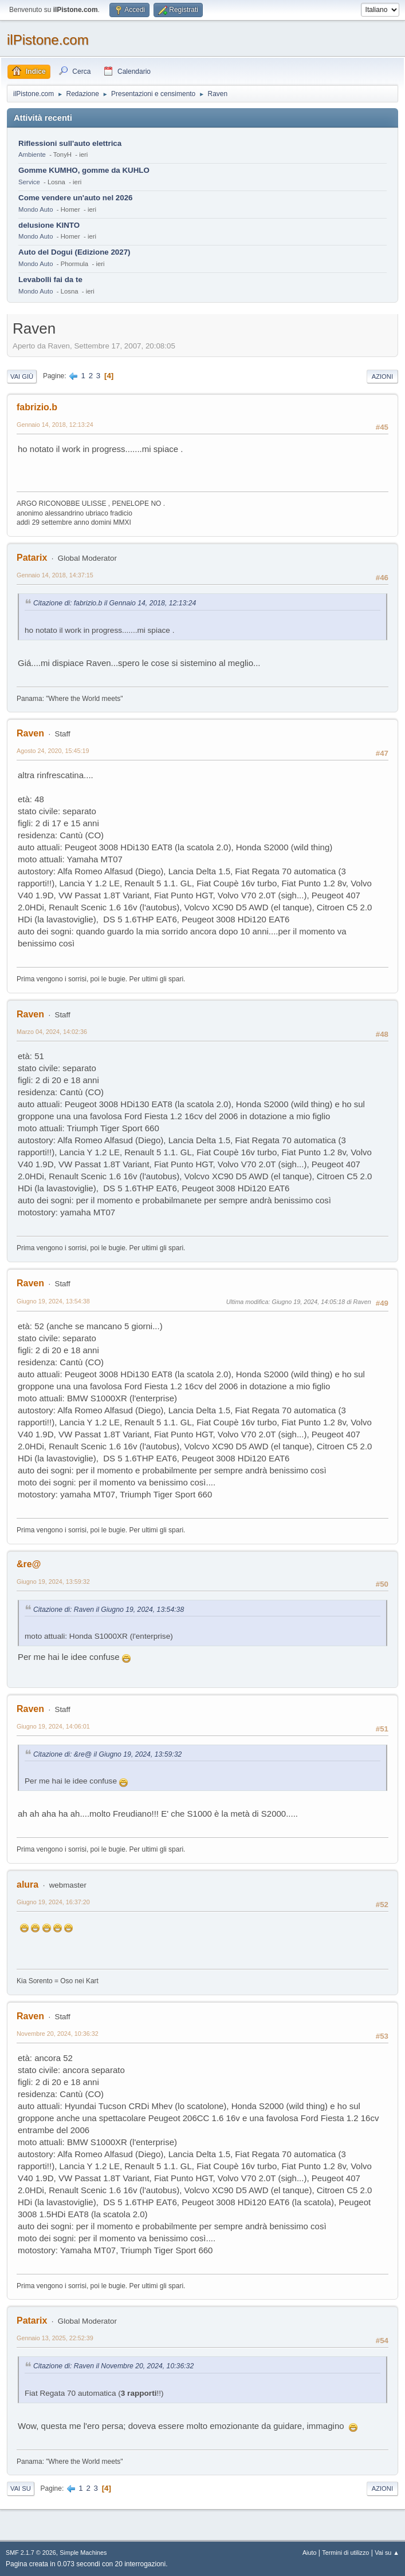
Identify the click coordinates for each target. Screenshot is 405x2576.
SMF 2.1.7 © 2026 (31, 2552)
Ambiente (32, 154)
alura (27, 1884)
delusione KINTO (49, 225)
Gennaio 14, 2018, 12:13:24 (55, 424)
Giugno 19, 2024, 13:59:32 (53, 1581)
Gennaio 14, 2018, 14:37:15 (55, 575)
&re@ (29, 1564)
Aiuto (309, 2552)
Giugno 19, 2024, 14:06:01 (53, 1726)
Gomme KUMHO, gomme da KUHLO (84, 170)
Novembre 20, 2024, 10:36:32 (58, 2033)
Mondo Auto (35, 209)
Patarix (32, 557)
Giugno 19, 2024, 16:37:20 (53, 1902)
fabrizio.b (37, 407)
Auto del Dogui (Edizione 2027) (74, 252)
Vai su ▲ (387, 2552)
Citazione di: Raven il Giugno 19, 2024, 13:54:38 (108, 1610)
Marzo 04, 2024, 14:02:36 (52, 1031)
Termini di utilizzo (345, 2552)
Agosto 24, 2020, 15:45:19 (53, 750)
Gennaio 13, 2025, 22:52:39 (55, 2338)
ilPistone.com (48, 39)
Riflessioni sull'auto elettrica (69, 143)
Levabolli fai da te (50, 279)
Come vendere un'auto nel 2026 (75, 197)
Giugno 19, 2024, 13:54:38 (53, 1301)
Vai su (20, 2488)
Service (29, 182)
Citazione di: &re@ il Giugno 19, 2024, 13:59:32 (107, 1754)
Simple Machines (83, 2552)
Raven (30, 733)
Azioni (382, 376)
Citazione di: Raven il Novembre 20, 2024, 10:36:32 (113, 2366)
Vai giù (21, 376)
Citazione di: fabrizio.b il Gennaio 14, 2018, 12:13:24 (114, 603)
